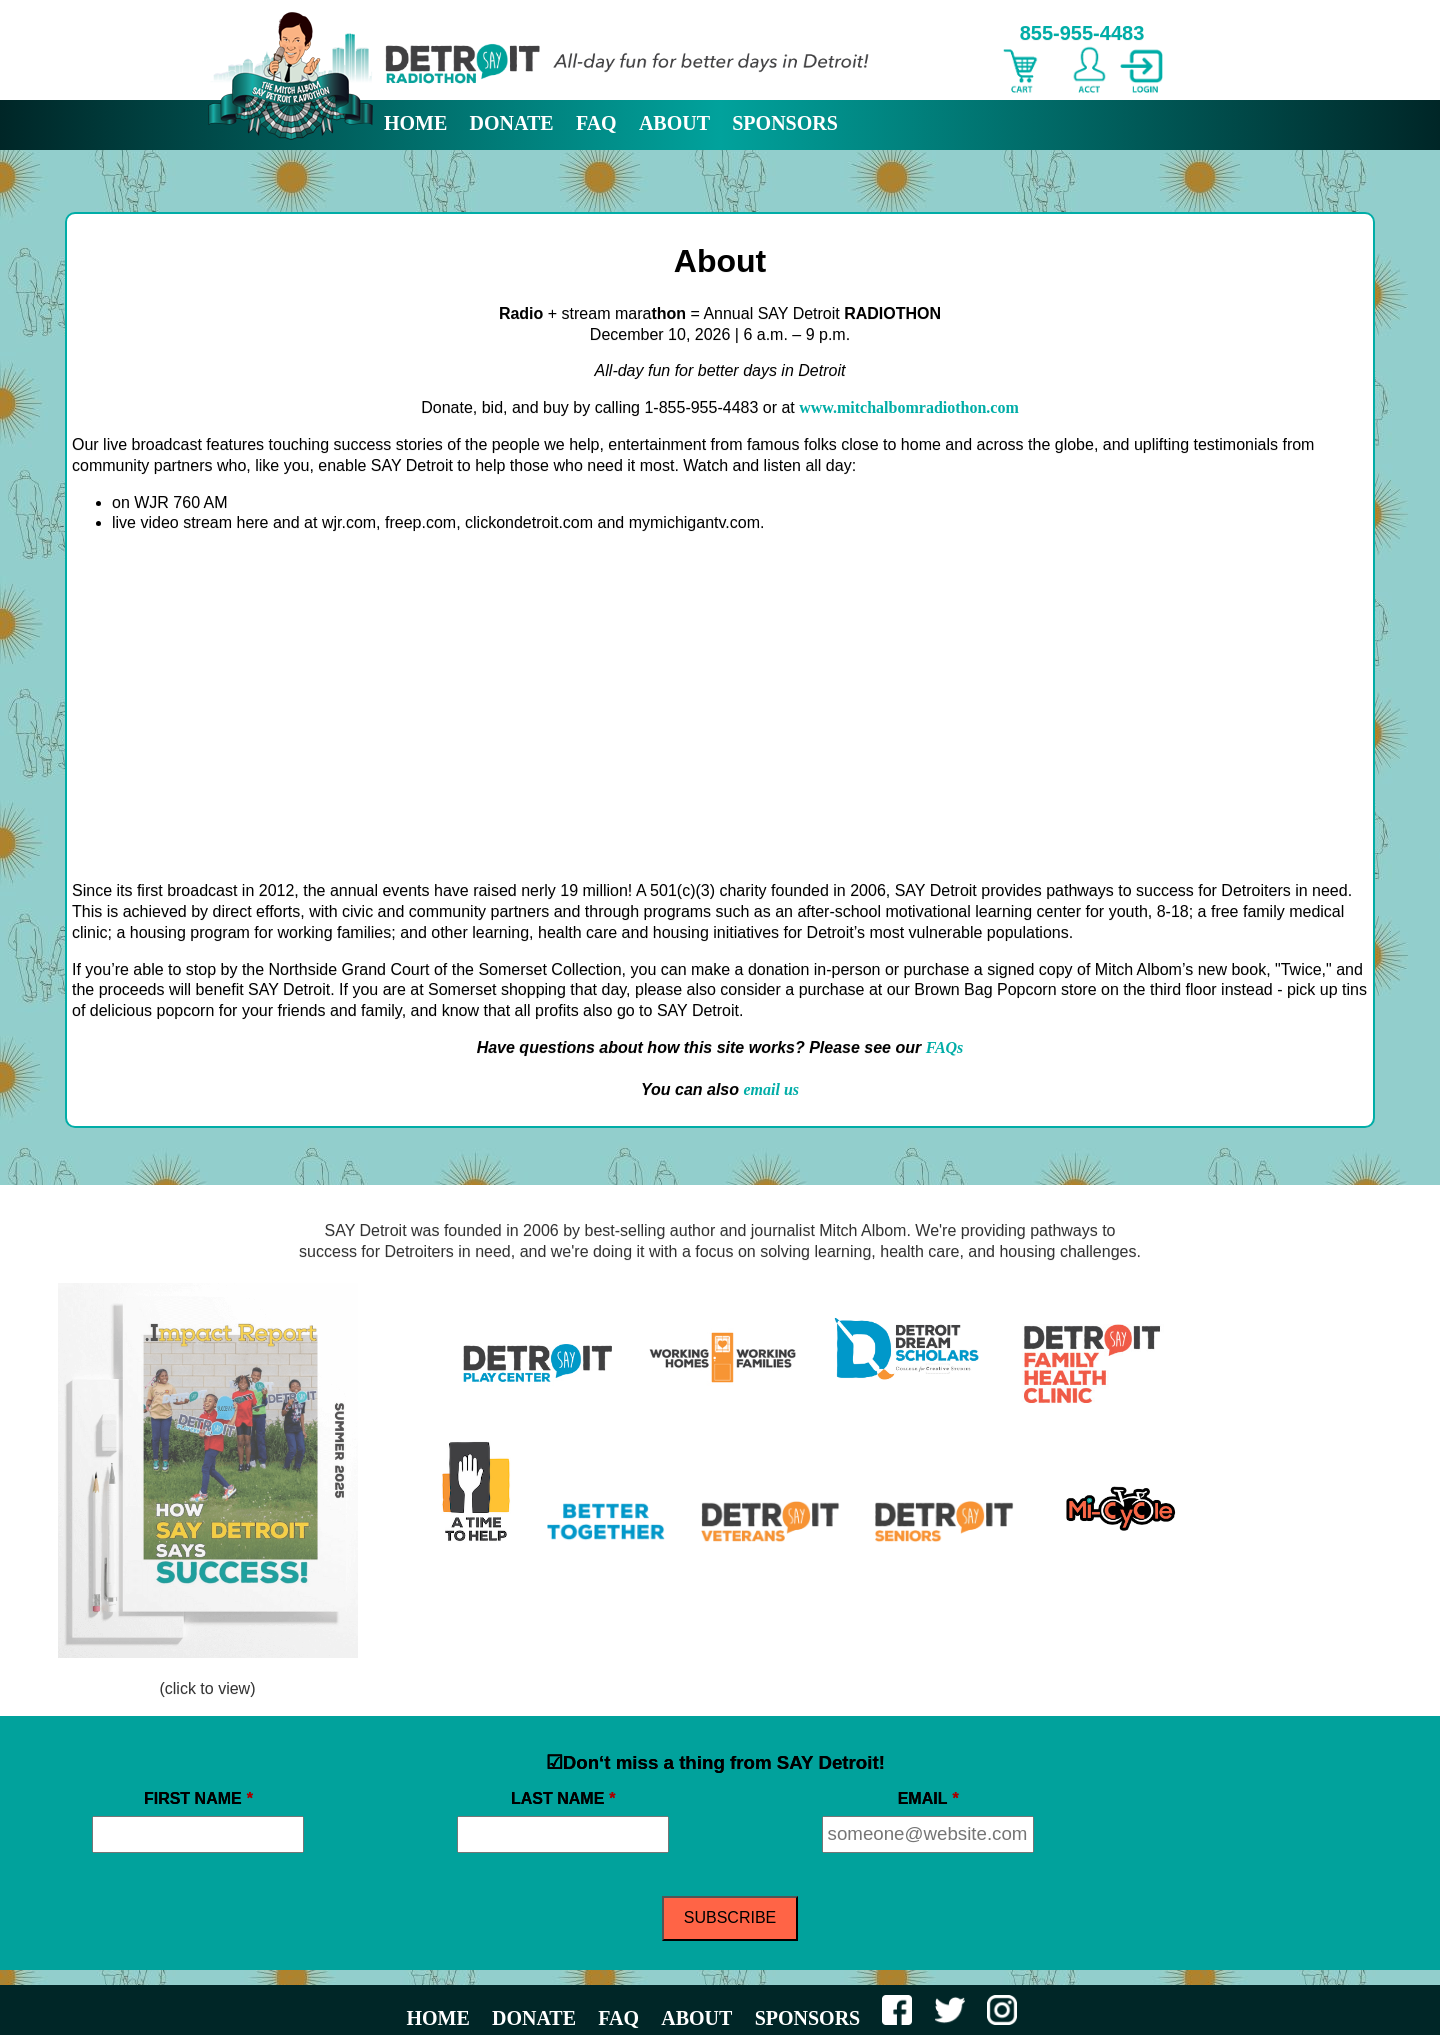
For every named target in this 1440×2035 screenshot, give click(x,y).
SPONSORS (785, 123)
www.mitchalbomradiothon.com (909, 407)
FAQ (596, 123)
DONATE (512, 123)
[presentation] (1263, 1824)
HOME (415, 123)
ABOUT (674, 123)
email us (771, 1089)
